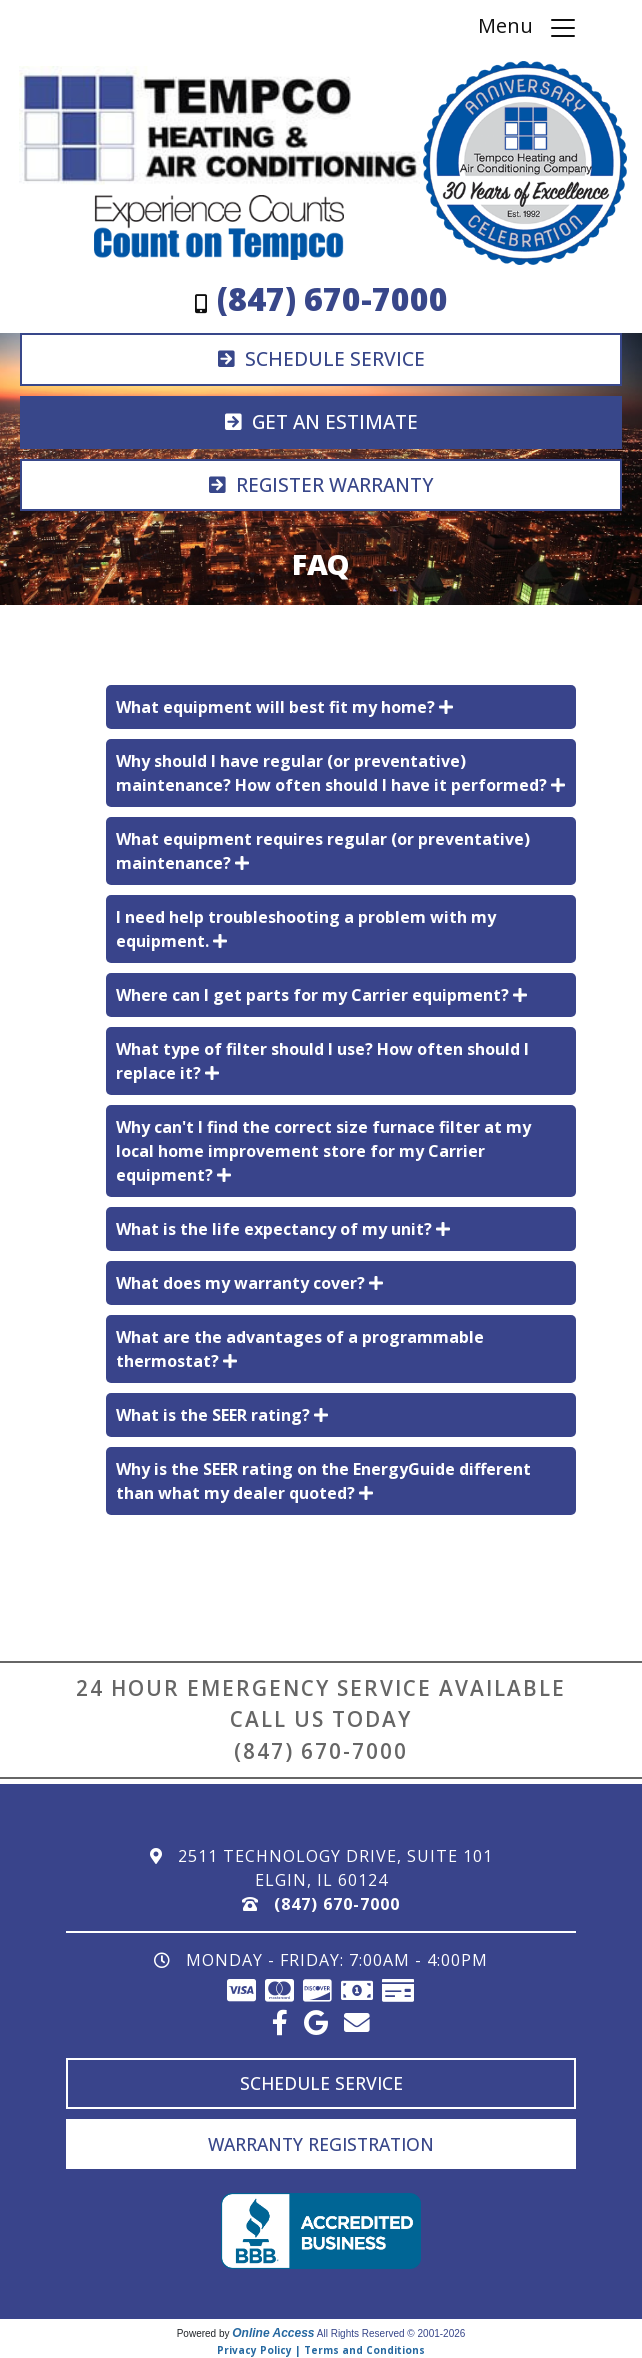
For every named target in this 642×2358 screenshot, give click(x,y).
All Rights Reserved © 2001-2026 (391, 2333)
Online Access (273, 2333)
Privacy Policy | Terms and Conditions (321, 2350)
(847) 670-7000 (321, 1751)
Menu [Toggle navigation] (528, 27)
